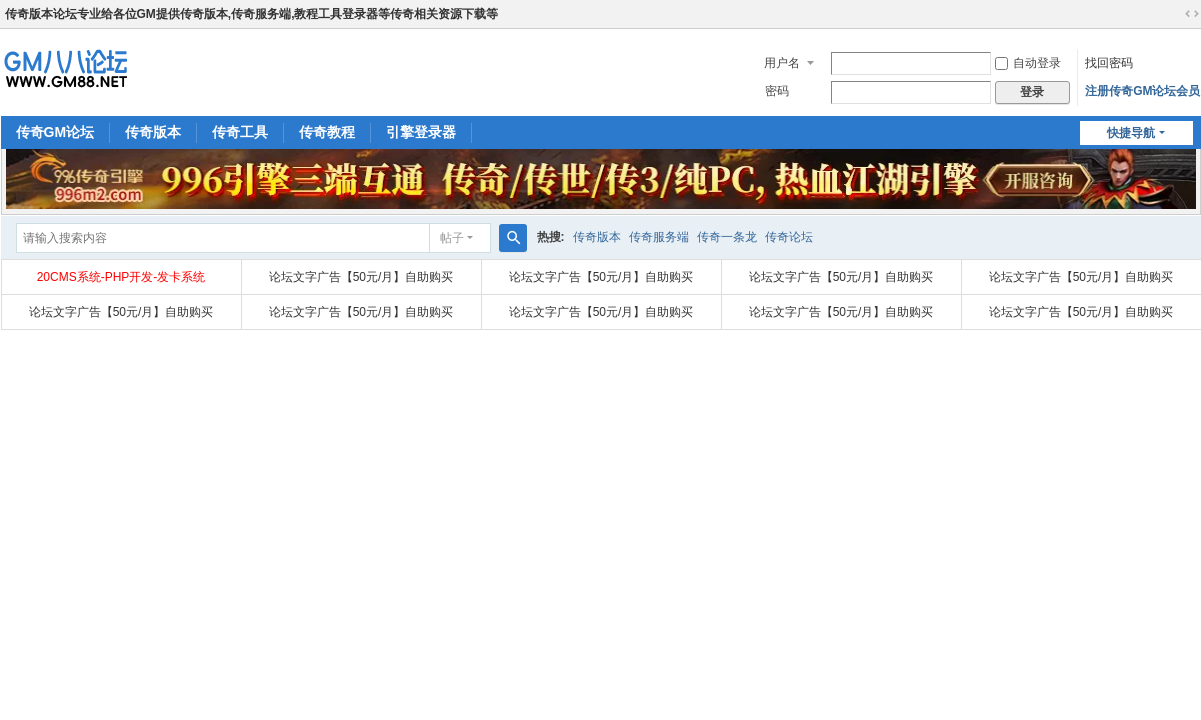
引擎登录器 (421, 132)
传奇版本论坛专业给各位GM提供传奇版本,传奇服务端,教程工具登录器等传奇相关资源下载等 (252, 14)
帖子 (452, 238)
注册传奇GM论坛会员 (1142, 91)
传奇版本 (153, 132)
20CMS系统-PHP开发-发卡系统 (121, 277)
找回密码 (1109, 63)
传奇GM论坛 (55, 132)
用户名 (782, 63)
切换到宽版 (1192, 14)
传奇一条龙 (727, 237)
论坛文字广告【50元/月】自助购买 (361, 277)
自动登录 (1028, 63)
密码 (777, 91)
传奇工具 (240, 132)
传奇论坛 (789, 237)
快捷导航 (1131, 133)
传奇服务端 (659, 237)
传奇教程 (327, 132)
